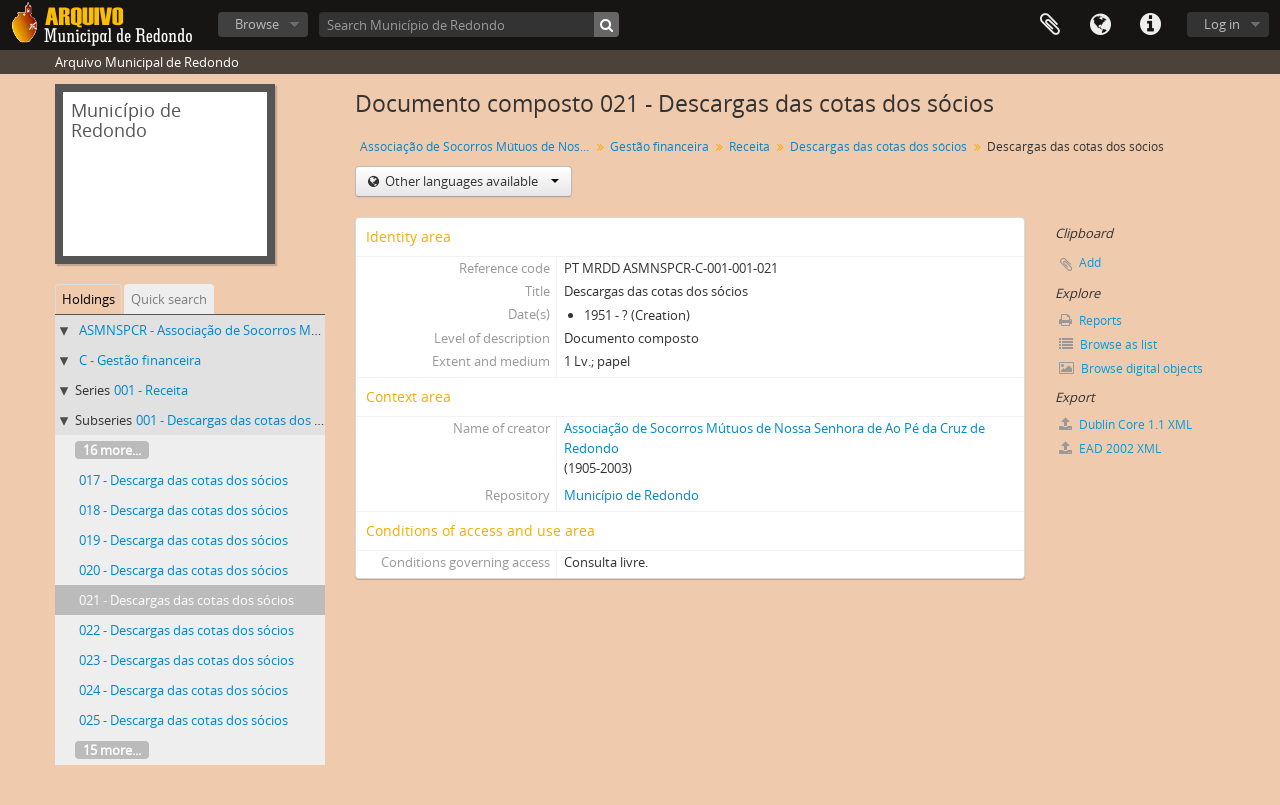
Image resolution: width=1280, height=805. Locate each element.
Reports (1090, 320)
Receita (749, 146)
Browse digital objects (1131, 368)
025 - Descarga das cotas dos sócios (183, 720)
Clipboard (1050, 25)
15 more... (112, 750)
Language (1100, 25)
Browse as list (1108, 344)
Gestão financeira (659, 146)
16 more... (112, 450)
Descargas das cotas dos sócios (878, 146)
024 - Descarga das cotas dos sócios (183, 690)
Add (1090, 262)
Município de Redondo (631, 495)
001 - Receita (151, 390)
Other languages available (470, 181)
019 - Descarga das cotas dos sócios (183, 540)
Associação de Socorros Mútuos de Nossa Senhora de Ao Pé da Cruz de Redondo (477, 146)
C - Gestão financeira (140, 360)
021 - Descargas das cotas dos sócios (186, 600)
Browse (257, 24)
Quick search (169, 299)
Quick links (1150, 25)
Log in (1222, 24)
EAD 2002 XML (1110, 448)
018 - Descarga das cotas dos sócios (183, 510)
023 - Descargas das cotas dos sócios (186, 660)
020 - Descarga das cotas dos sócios (183, 570)
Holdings (88, 299)
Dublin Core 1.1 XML (1125, 424)
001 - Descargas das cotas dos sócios (243, 420)
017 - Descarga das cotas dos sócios (183, 480)
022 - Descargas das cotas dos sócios (186, 630)
